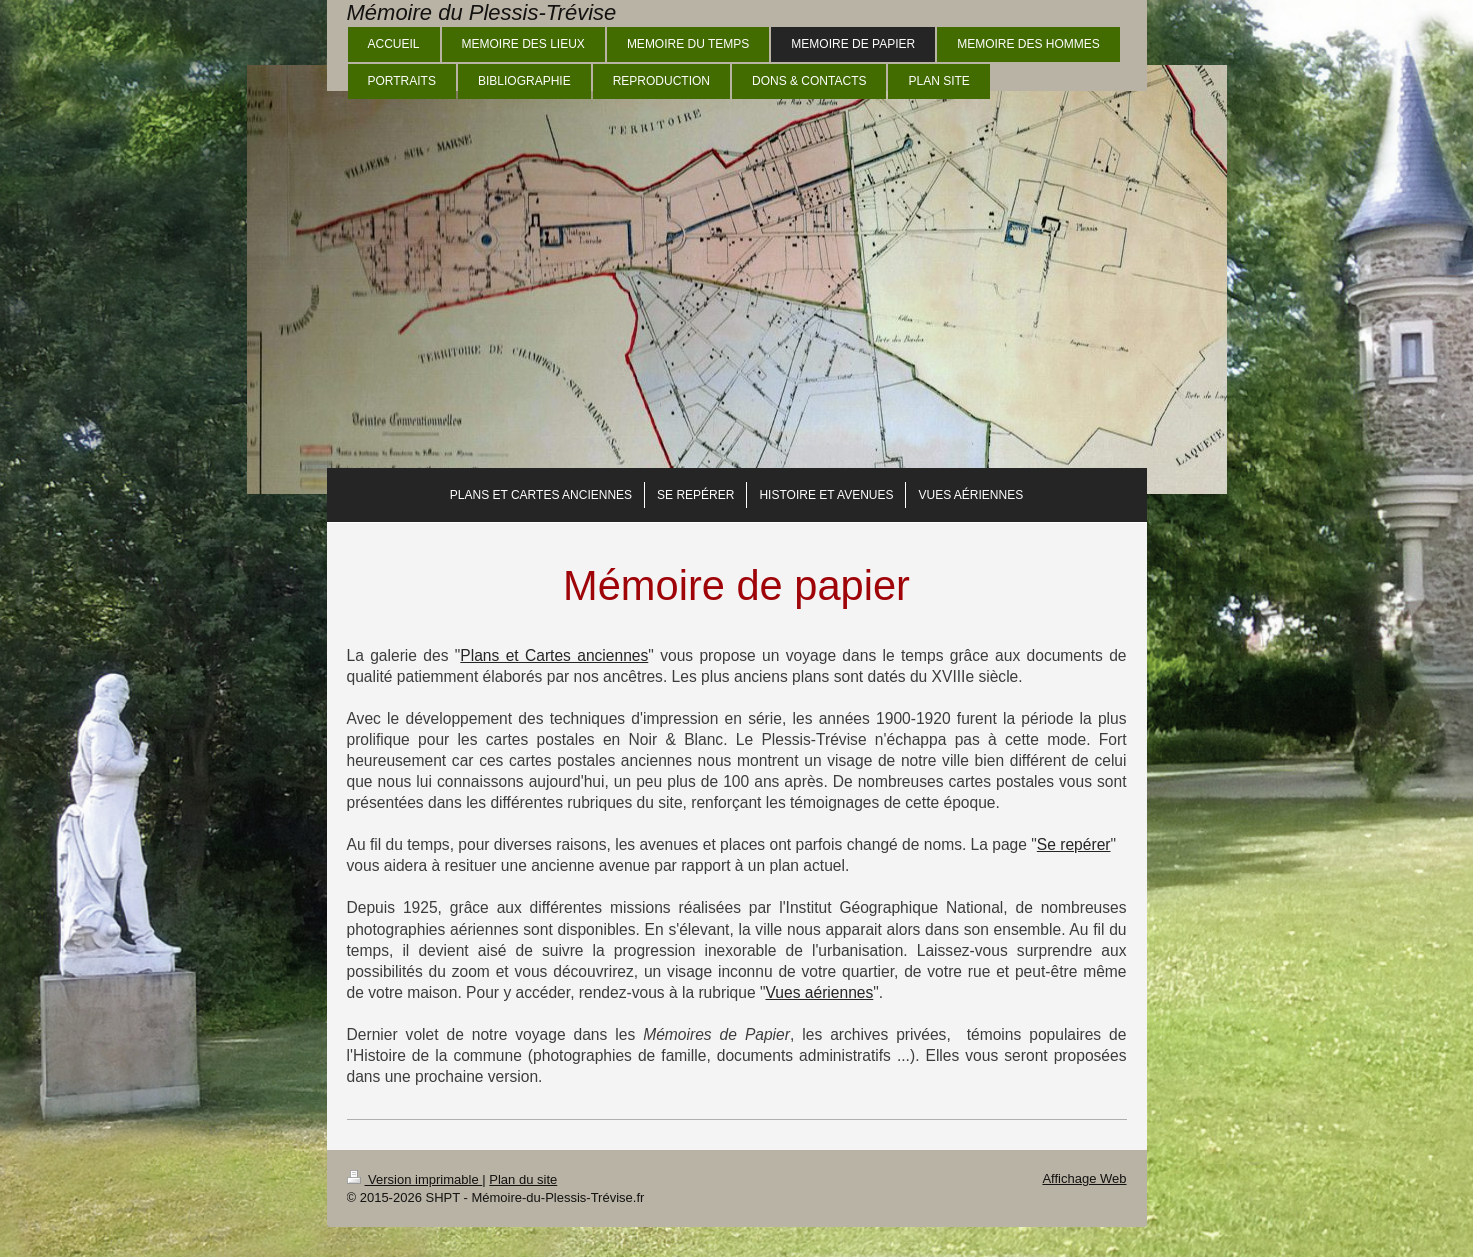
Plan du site (523, 1179)
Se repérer (1074, 844)
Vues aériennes (820, 992)
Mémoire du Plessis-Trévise (482, 12)
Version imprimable (415, 1179)
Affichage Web (1084, 1178)
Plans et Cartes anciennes (554, 655)
